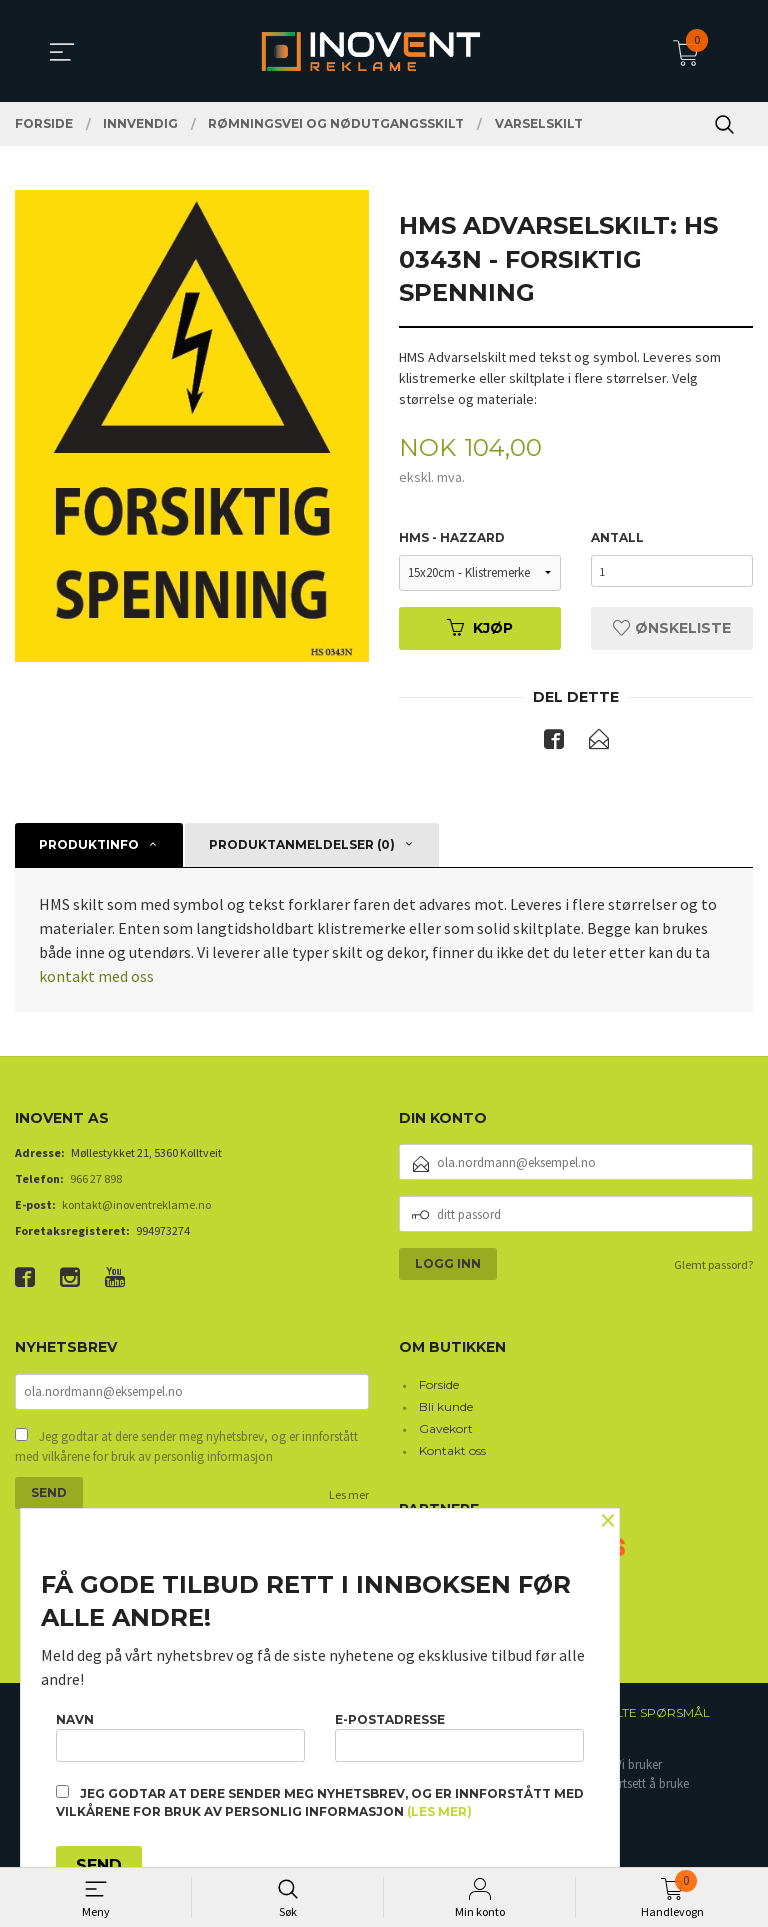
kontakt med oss (96, 978)
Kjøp (480, 629)
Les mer (349, 1498)
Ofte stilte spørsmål (636, 1714)
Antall (617, 538)
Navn (180, 1733)
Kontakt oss (452, 1452)
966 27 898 (96, 1181)
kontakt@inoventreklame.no (136, 1207)
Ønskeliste (672, 629)
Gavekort (446, 1430)
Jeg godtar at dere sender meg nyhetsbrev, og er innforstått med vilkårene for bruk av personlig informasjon (186, 1450)
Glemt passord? (713, 1267)
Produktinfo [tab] (89, 846)
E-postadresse (459, 1733)
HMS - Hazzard (452, 538)
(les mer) (439, 1811)
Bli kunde (446, 1408)
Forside (439, 1386)
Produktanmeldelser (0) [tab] (302, 846)
